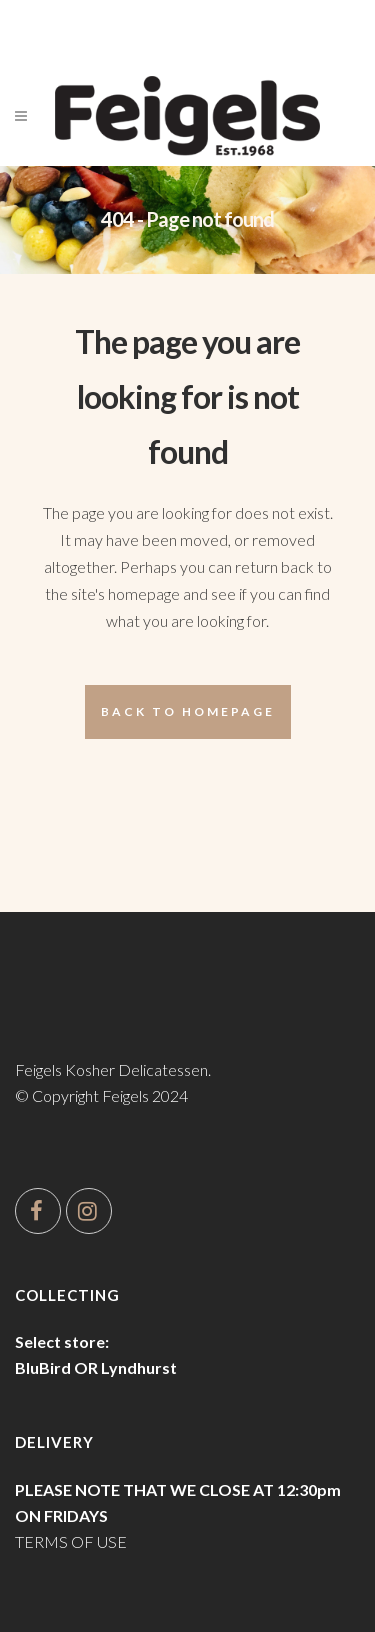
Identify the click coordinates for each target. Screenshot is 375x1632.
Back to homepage (188, 711)
